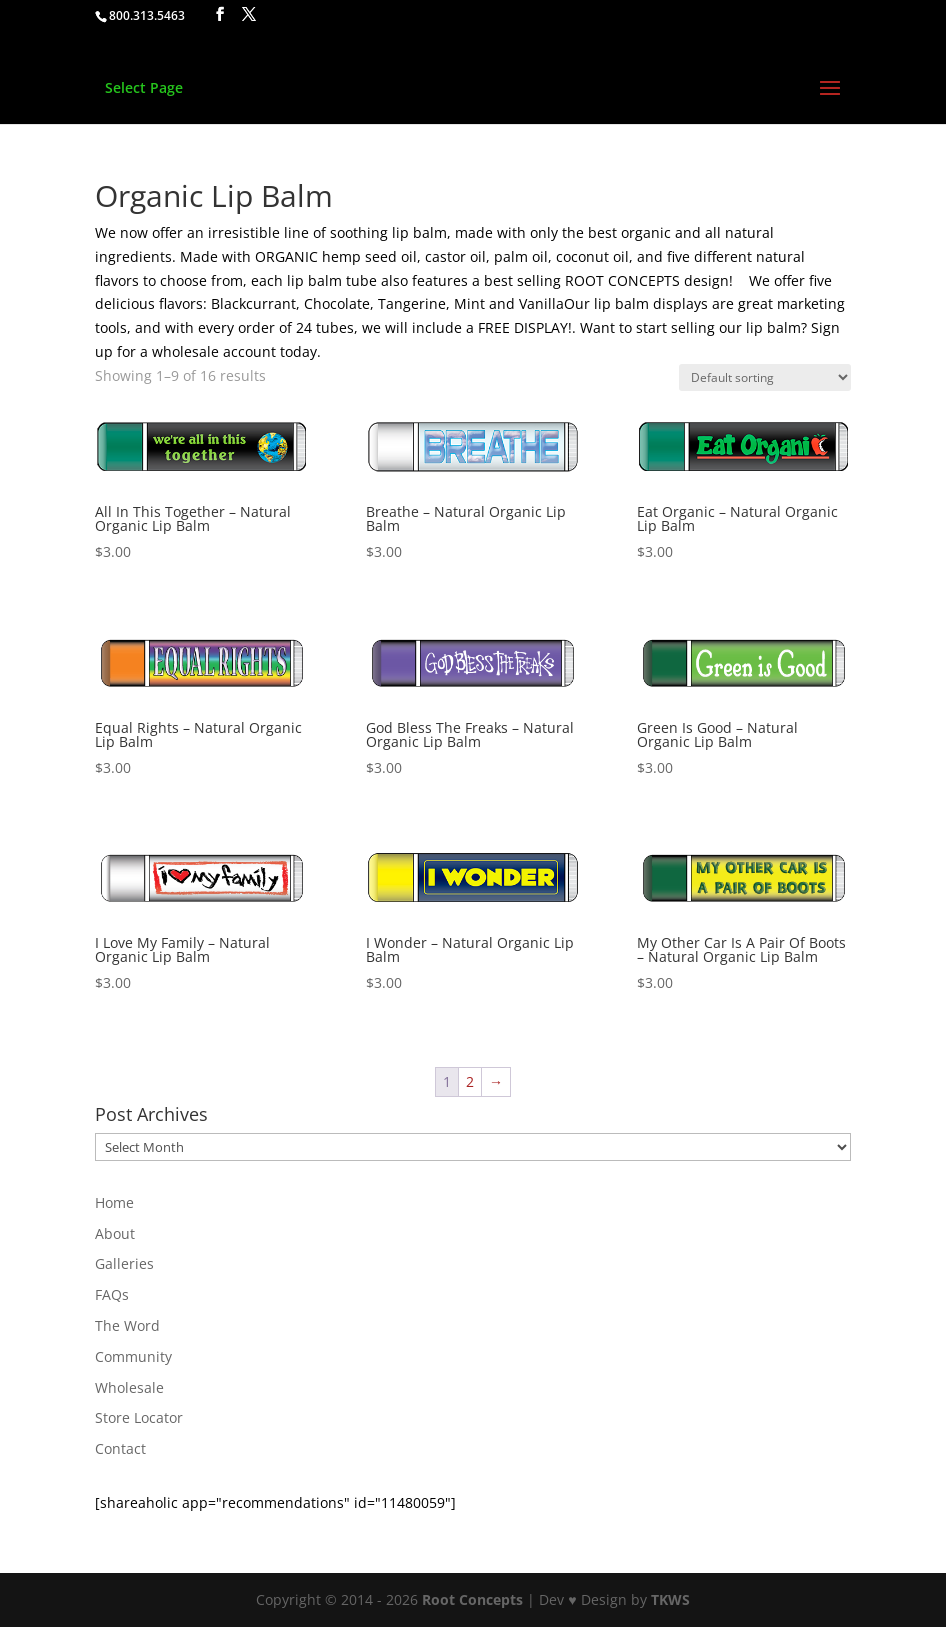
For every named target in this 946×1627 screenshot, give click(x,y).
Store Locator (139, 1417)
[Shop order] (765, 377)
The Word (127, 1325)
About (115, 1233)
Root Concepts (472, 1599)
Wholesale (129, 1387)
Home (114, 1202)
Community (133, 1356)
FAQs (112, 1294)
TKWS (670, 1599)
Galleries (124, 1263)
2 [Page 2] (470, 1081)
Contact (120, 1448)
